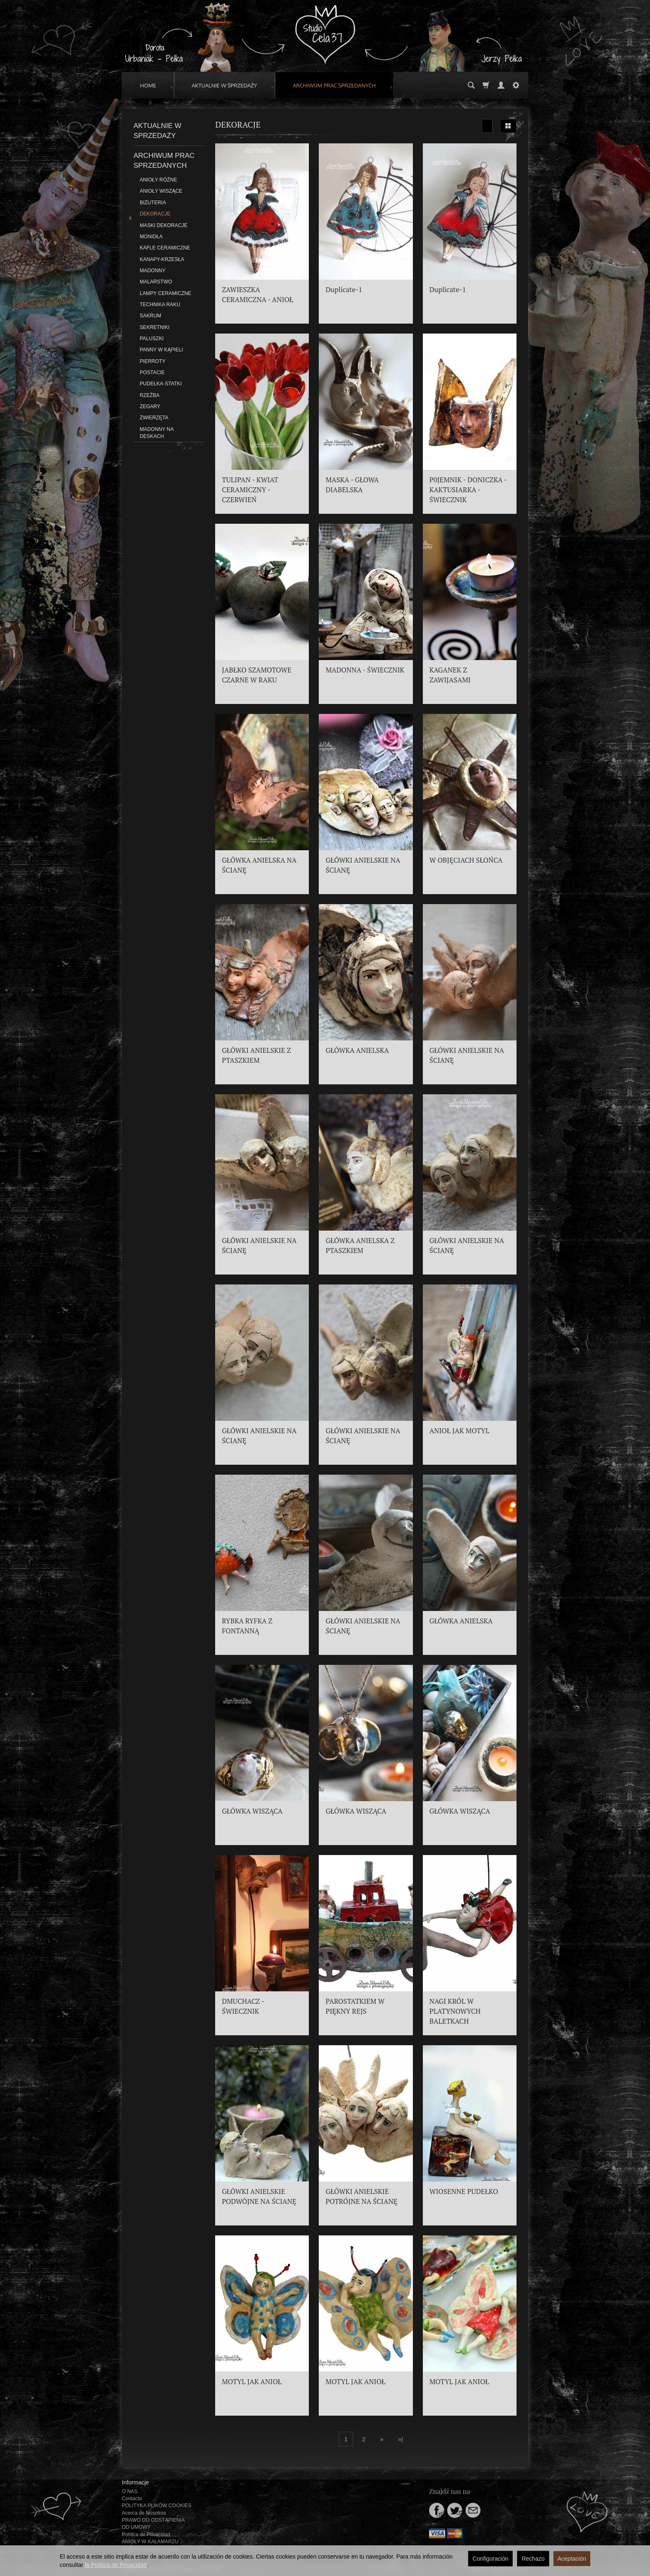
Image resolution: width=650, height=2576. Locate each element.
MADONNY (152, 270)
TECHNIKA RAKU (160, 304)
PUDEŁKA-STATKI (161, 384)
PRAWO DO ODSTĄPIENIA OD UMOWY (153, 2523)
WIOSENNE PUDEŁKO (463, 2191)
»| (400, 2439)
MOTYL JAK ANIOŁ (251, 2381)
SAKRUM (150, 316)
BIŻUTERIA (153, 203)
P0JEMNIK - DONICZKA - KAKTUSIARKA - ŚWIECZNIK (468, 489)
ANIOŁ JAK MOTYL (459, 1430)
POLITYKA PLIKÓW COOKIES (157, 2505)
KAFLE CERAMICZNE (165, 248)
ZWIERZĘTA (154, 418)
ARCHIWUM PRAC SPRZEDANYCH (334, 85)
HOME (148, 85)
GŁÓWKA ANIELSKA (357, 1050)
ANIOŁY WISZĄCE (161, 191)
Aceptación (572, 2558)
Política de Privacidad (146, 2534)
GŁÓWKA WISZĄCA (252, 1811)
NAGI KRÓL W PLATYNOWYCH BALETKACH (455, 2011)
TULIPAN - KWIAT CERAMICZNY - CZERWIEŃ (250, 489)
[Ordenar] (487, 126)
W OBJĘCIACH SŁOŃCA (466, 860)
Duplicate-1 (343, 289)
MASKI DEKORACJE (163, 225)
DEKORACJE (155, 214)
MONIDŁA (151, 236)
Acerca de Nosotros (144, 2513)
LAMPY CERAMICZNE (165, 293)
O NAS (130, 2491)
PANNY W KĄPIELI (161, 350)
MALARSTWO (156, 282)
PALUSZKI (152, 338)
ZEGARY (150, 406)
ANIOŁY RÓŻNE (158, 180)
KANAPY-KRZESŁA (162, 259)
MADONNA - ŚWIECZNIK (364, 670)
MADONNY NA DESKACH (156, 432)
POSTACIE (152, 372)
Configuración (490, 2558)
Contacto (132, 2498)
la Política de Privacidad (116, 2564)
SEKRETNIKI (155, 327)
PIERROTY (152, 361)
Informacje (135, 2482)
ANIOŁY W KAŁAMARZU (150, 2542)
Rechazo (532, 2558)
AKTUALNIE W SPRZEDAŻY (224, 85)
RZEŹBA (150, 395)
